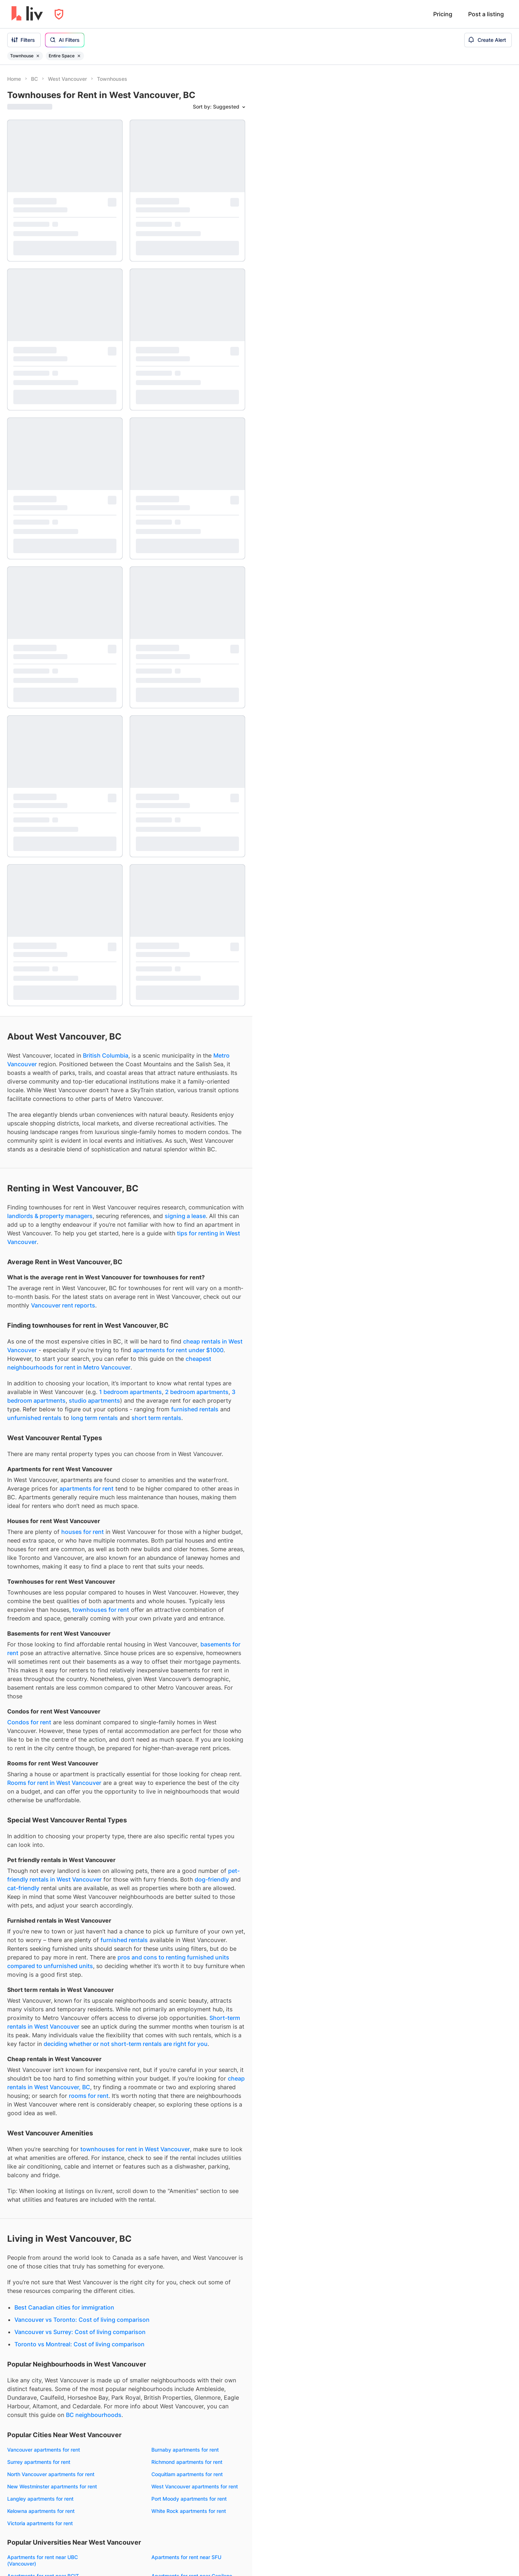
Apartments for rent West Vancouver (50, 2135)
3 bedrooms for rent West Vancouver (195, 2179)
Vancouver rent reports (63, 419)
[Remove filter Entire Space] (79, 55)
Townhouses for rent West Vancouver (52, 2160)
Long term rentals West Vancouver (192, 2231)
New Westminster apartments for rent (52, 1600)
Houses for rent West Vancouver (45, 2172)
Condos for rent (29, 835)
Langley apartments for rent (40, 1612)
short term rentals (156, 531)
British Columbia (105, 169)
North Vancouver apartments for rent (50, 1588)
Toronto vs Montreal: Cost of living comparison (79, 1457)
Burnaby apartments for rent (185, 1563)
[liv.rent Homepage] (27, 14)
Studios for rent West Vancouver (190, 2142)
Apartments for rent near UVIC (43, 1746)
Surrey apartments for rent (38, 1575)
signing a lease (185, 329)
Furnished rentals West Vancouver (48, 2231)
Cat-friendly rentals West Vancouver (50, 2280)
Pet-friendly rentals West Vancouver (50, 2256)
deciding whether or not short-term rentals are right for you (126, 1157)
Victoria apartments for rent (40, 1637)
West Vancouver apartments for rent (194, 1600)
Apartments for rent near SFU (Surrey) (196, 1746)
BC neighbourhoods (93, 1528)
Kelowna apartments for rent (41, 1625)
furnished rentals (194, 522)
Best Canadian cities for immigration (64, 1421)
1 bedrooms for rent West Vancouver (195, 2155)
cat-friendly (23, 1001)
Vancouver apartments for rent (43, 1563)
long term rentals (94, 531)
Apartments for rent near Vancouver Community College (50, 1711)
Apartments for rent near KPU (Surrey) (196, 1777)
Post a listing (486, 14)
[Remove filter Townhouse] (37, 55)
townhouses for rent (100, 723)
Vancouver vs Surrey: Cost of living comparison (80, 1445)
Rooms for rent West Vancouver (45, 2184)
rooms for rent (88, 1209)
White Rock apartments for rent (188, 1625)
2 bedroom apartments (197, 505)
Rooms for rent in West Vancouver (54, 896)
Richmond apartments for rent (186, 1575)
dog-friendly (212, 993)
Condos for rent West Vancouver (46, 2147)
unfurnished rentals (34, 531)
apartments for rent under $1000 (178, 463)
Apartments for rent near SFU (186, 1671)
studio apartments (94, 514)
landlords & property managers (50, 329)
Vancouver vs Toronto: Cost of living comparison (82, 1433)
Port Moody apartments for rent (189, 1612)
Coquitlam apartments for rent (187, 1588)
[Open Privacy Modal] (58, 14)
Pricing (442, 14)
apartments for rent (86, 602)
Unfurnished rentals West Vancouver (50, 2243)
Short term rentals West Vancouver (192, 2243)
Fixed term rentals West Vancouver (193, 2274)
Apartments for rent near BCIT (43, 1689)
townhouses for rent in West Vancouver (135, 1262)
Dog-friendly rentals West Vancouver (51, 2268)
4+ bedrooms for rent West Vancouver (197, 2191)
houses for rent (82, 645)
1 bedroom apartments (130, 505)
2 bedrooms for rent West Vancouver (195, 2167)
